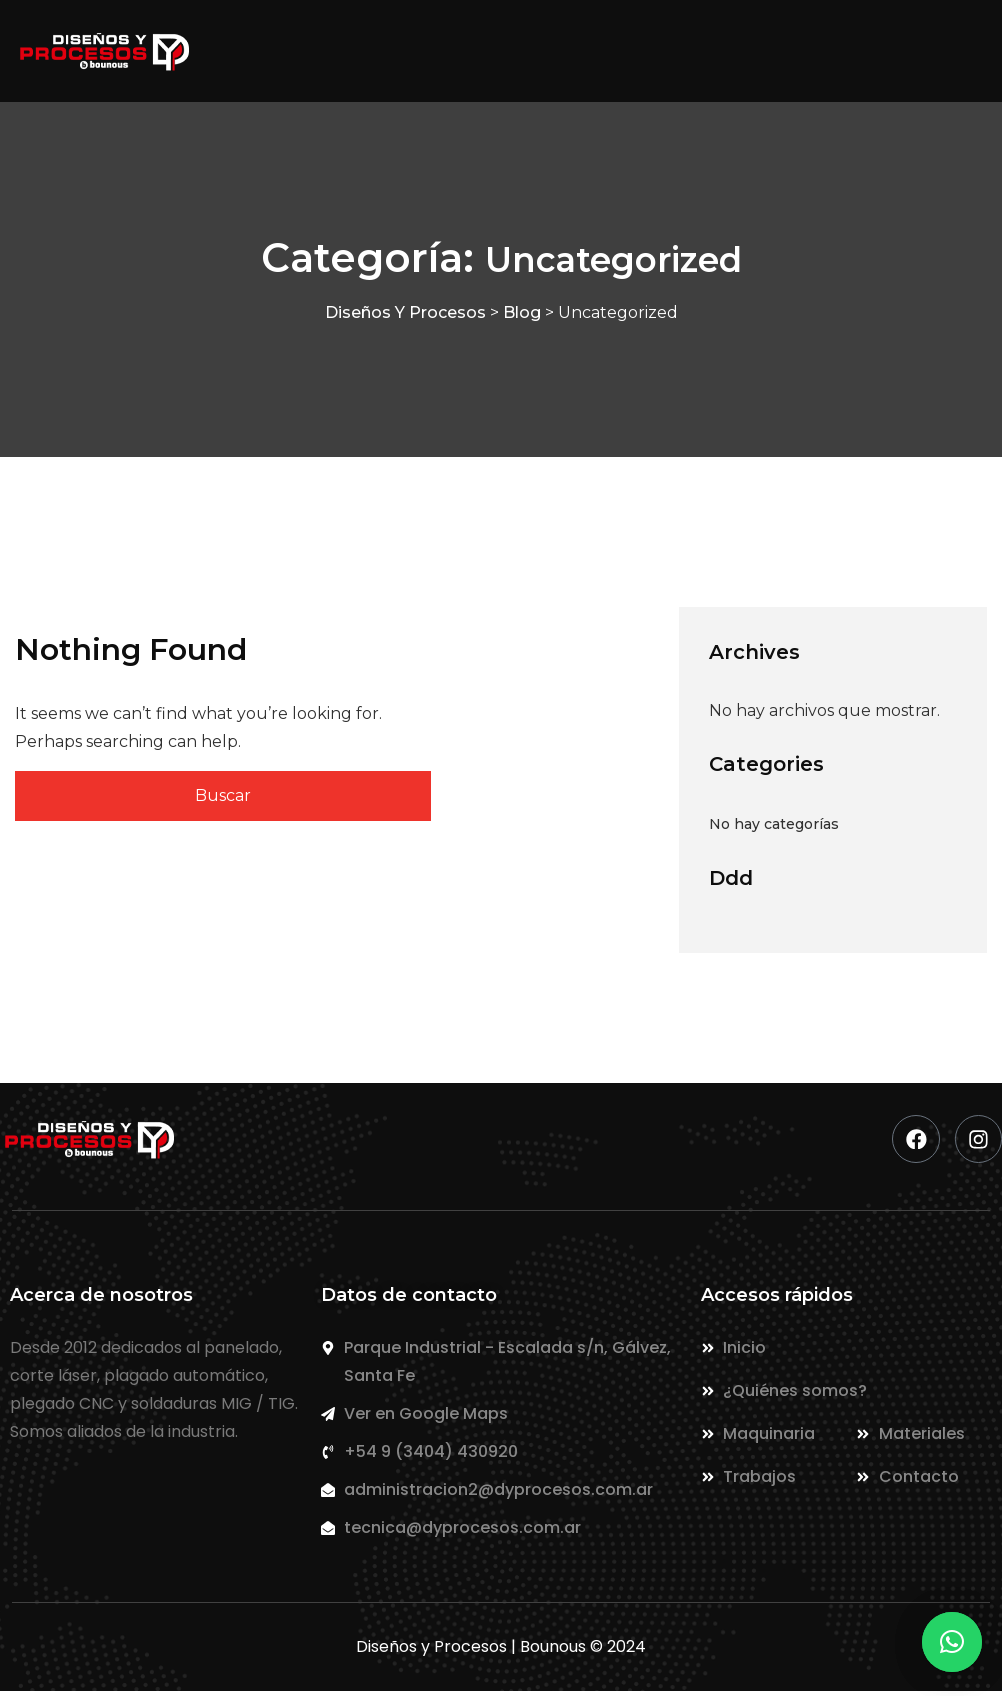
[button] (952, 1642)
